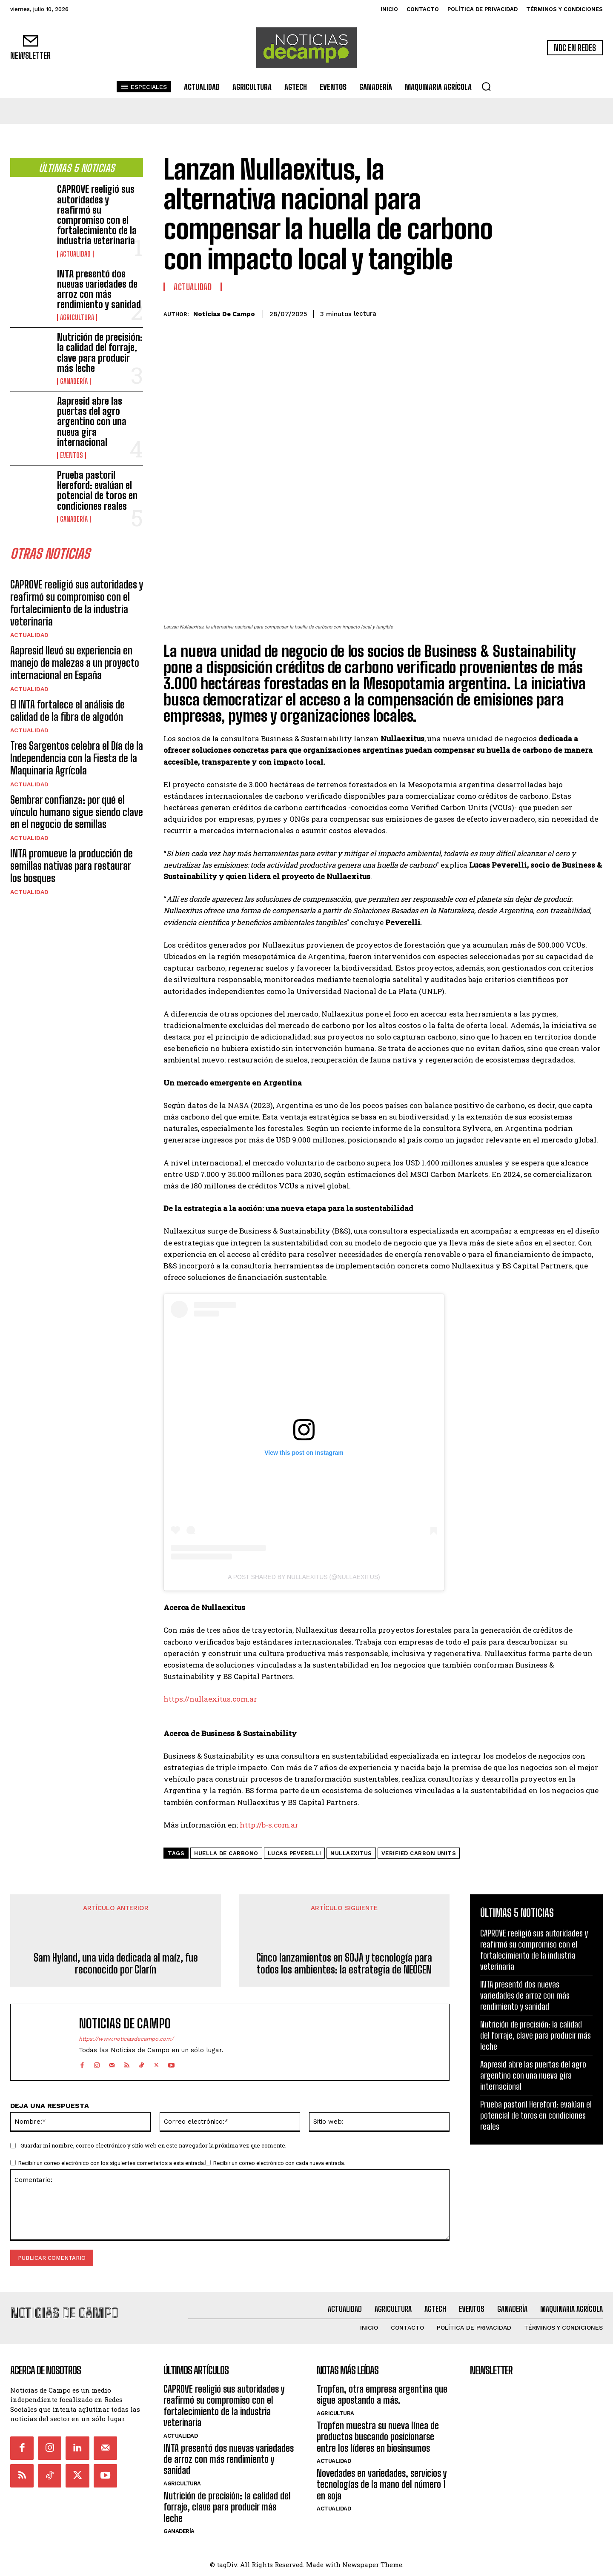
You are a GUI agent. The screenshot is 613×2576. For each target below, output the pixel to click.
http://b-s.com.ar (269, 1825)
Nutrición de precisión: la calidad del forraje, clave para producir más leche (100, 352)
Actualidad (75, 254)
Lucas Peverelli (294, 1853)
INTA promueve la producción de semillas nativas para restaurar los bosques (71, 866)
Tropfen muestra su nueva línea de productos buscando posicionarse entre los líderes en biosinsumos (378, 2436)
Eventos (71, 455)
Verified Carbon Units (418, 1853)
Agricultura (77, 317)
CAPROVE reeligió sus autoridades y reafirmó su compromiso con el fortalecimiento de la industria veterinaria (97, 214)
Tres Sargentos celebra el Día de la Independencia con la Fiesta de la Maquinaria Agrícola (76, 758)
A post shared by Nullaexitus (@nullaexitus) (304, 1577)
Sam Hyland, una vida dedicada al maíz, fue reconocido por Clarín (116, 1964)
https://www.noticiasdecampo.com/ (126, 2039)
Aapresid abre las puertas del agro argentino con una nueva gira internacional (91, 421)
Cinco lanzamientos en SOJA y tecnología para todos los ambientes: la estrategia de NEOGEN (344, 1964)
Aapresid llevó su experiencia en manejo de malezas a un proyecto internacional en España (74, 663)
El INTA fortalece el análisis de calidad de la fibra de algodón (67, 711)
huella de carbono (226, 1853)
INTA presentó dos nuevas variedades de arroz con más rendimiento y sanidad (99, 289)
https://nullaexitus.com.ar (210, 1699)
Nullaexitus (351, 1853)
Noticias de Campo (224, 314)
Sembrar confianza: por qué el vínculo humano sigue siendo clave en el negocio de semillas (76, 812)
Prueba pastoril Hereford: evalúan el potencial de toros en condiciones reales (97, 490)
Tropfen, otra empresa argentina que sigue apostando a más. (382, 2394)
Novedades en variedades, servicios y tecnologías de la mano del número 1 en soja (382, 2484)
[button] (486, 86)
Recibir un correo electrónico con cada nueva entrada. (279, 2163)
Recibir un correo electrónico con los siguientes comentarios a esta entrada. (111, 2163)
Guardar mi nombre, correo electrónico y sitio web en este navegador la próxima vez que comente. (153, 2145)
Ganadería (74, 381)
